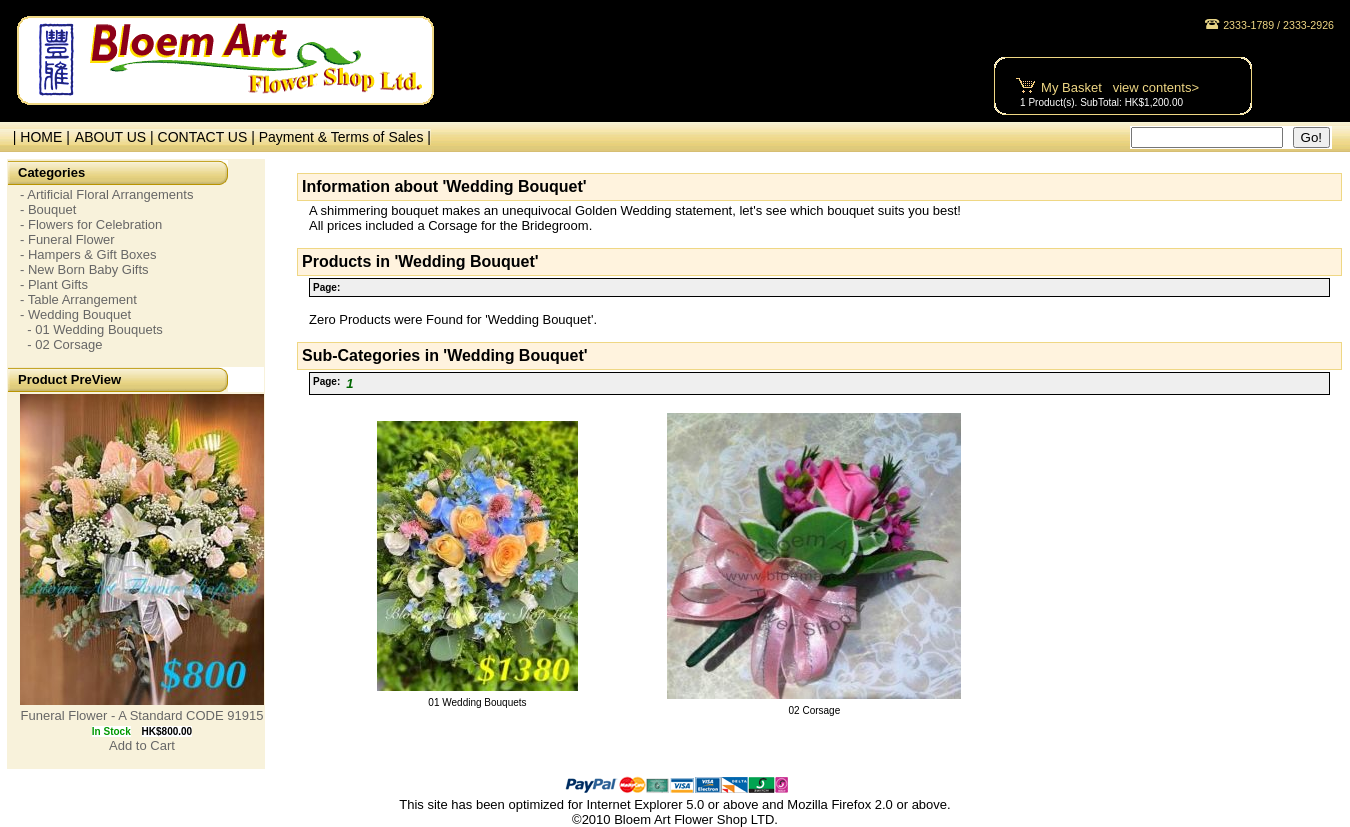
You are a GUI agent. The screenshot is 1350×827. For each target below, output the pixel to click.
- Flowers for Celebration (91, 224)
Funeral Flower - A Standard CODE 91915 (142, 715)
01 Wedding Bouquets (477, 702)
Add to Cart (142, 745)
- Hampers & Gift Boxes (88, 254)
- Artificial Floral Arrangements (106, 194)
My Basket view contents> (1120, 87)
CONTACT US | (208, 137)
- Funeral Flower (67, 239)
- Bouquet (48, 209)
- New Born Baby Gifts (84, 269)
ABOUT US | (116, 137)
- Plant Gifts (54, 284)
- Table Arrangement (78, 299)
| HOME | (37, 137)
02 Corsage (815, 710)
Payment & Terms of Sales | (345, 137)
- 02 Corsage (61, 344)
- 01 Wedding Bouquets (91, 329)
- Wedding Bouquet (75, 314)
